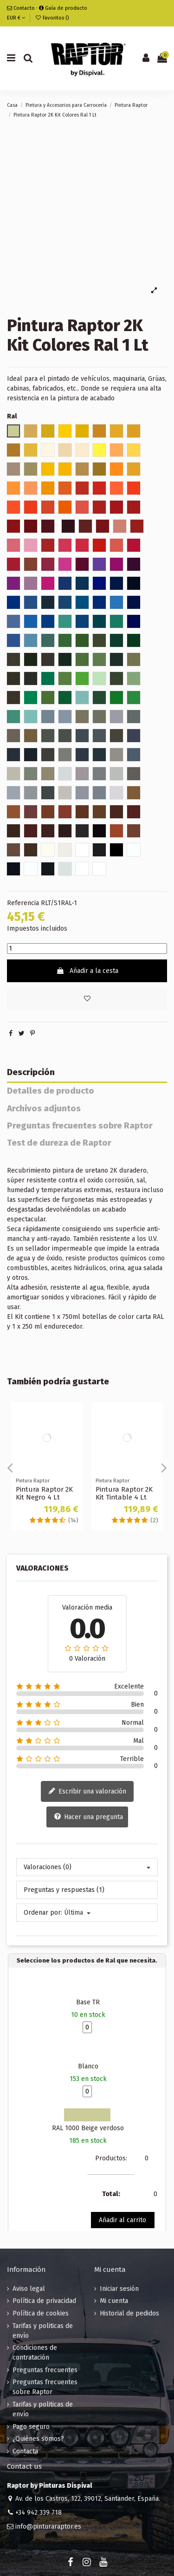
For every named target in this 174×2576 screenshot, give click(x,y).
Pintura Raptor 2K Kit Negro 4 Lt (44, 1493)
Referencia (23, 903)
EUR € (16, 18)
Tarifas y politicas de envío (43, 2331)
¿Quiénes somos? (38, 2439)
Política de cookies (41, 2313)
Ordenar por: (43, 1913)
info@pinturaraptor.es (48, 2526)
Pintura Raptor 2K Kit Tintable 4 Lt (124, 1493)
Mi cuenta (114, 2301)
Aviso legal (29, 2289)
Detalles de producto (50, 1091)
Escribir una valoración (87, 1791)
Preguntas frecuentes (45, 2370)
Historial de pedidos (129, 2313)
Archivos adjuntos (44, 1109)
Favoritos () (52, 18)
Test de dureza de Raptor (59, 1143)
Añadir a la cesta (87, 971)
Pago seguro (31, 2427)
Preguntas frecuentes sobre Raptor (80, 1126)
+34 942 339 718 (38, 2513)
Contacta (25, 2451)
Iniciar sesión (119, 2289)
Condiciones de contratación (35, 2352)
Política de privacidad (44, 2301)
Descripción (31, 1072)
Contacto (21, 8)
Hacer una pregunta (88, 1817)
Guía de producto (63, 8)
